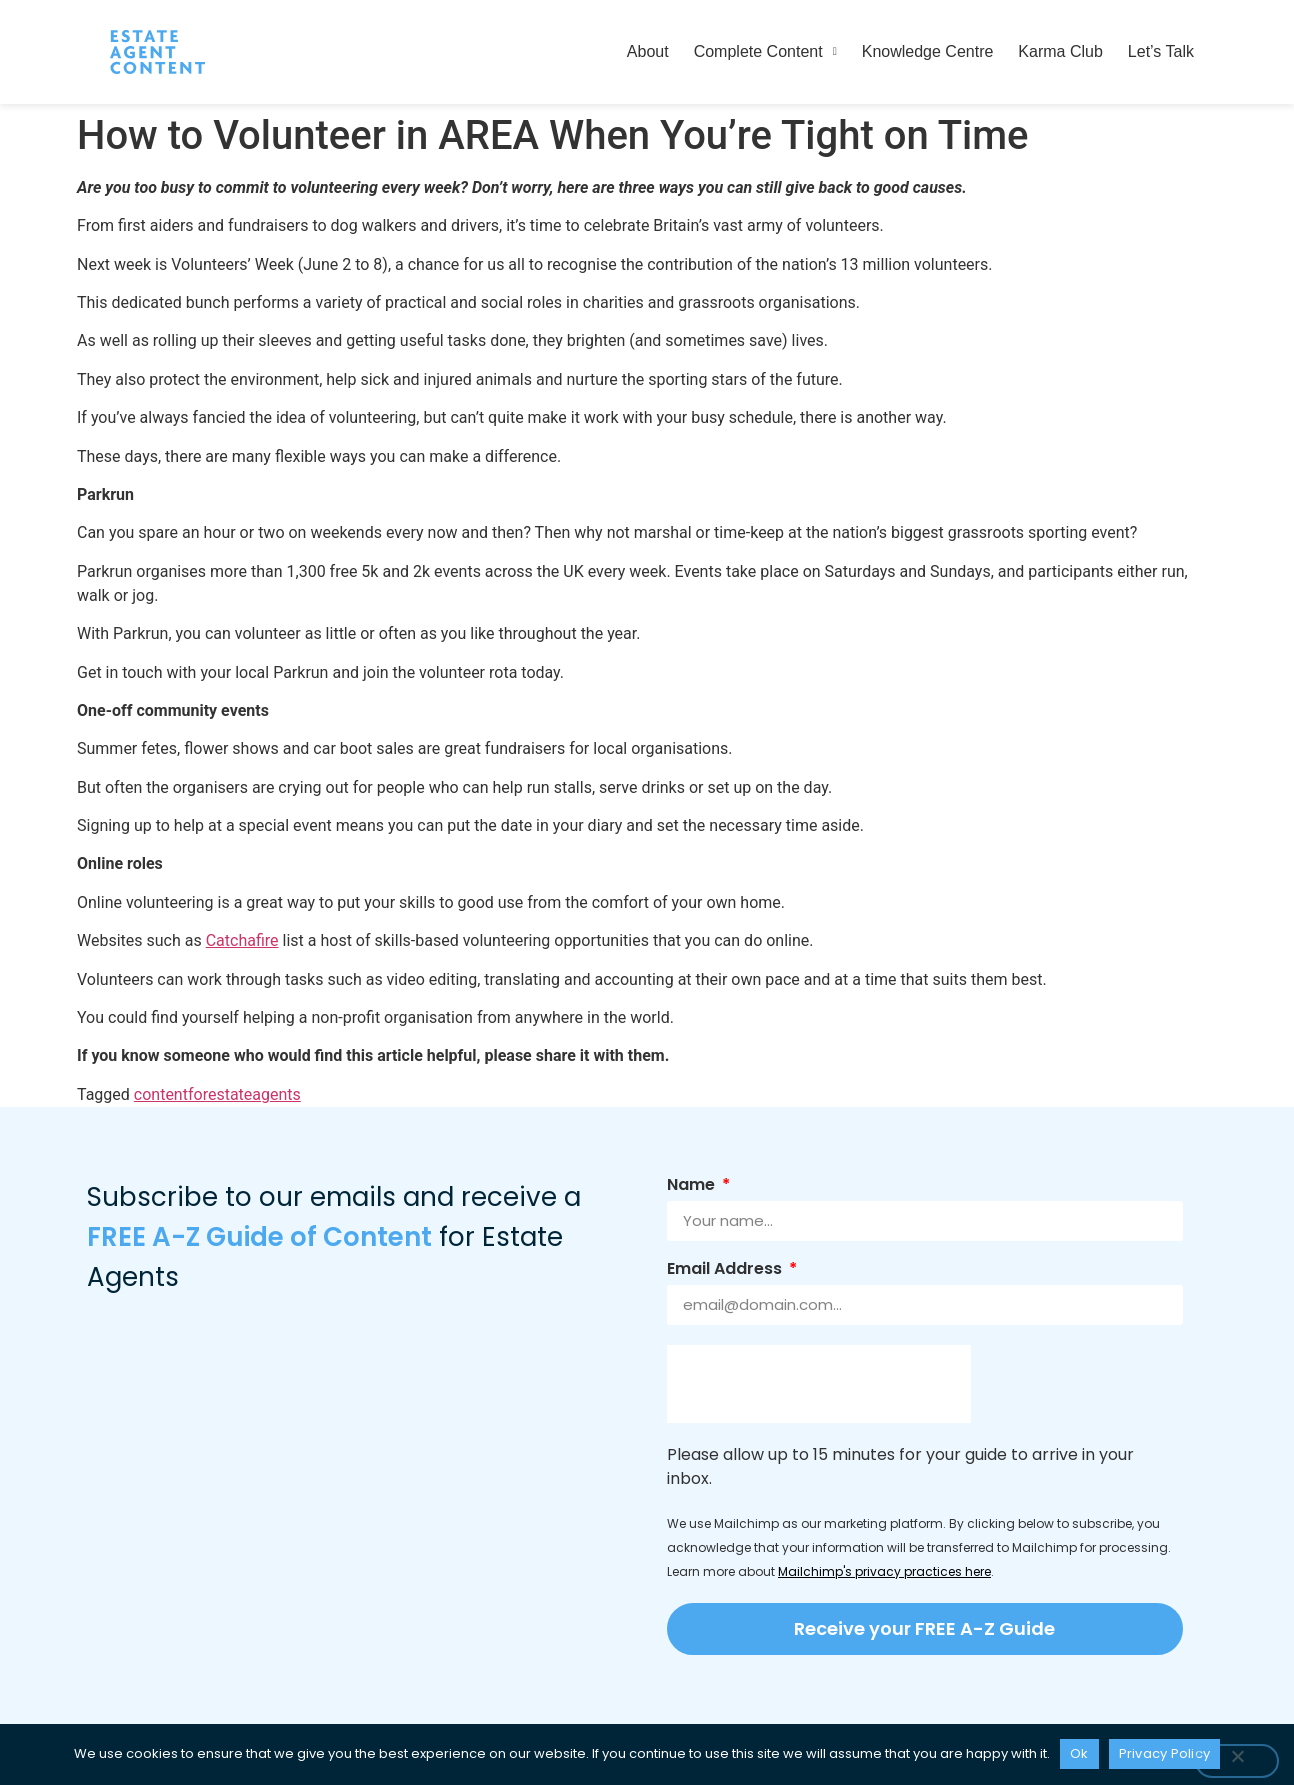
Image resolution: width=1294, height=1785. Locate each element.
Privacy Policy (1165, 1753)
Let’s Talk (1161, 51)
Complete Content (765, 51)
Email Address (726, 1270)
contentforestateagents (217, 1094)
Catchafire (242, 940)
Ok (1079, 1753)
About (648, 51)
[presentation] (819, 1384)
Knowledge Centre (928, 51)
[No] (1237, 1761)
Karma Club (1060, 51)
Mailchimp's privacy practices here (884, 1571)
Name (693, 1186)
